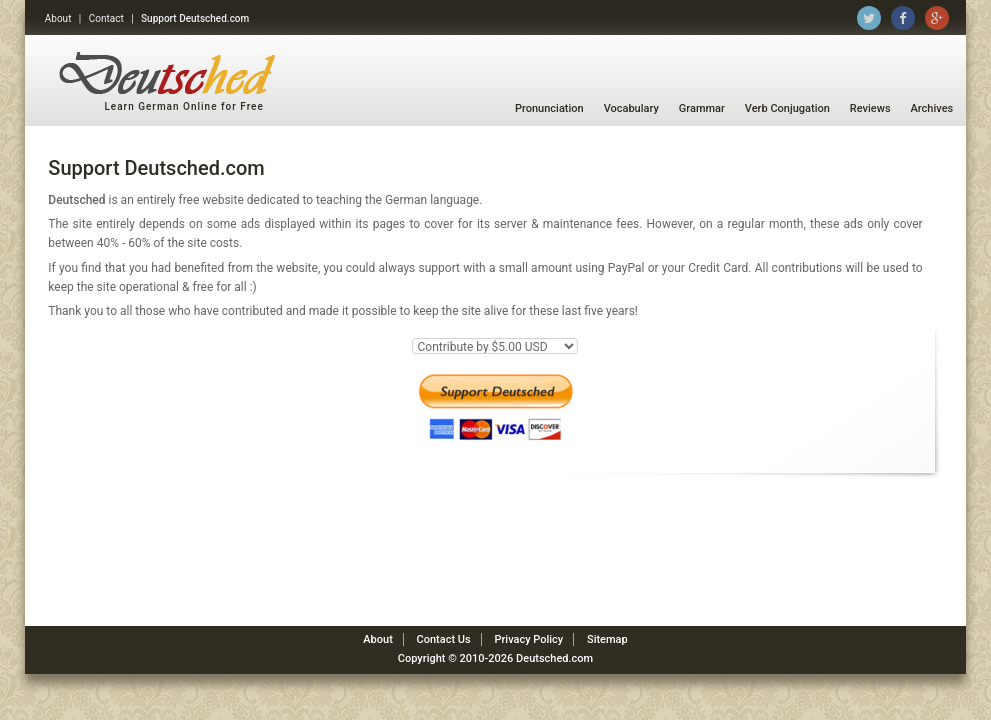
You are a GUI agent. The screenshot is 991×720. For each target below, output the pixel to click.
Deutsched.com (554, 658)
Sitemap (607, 639)
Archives (932, 108)
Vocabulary (631, 108)
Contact (106, 18)
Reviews (870, 108)
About (58, 18)
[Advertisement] (496, 566)
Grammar (702, 108)
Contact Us (444, 639)
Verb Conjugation (787, 108)
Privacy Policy (528, 639)
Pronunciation (549, 108)
